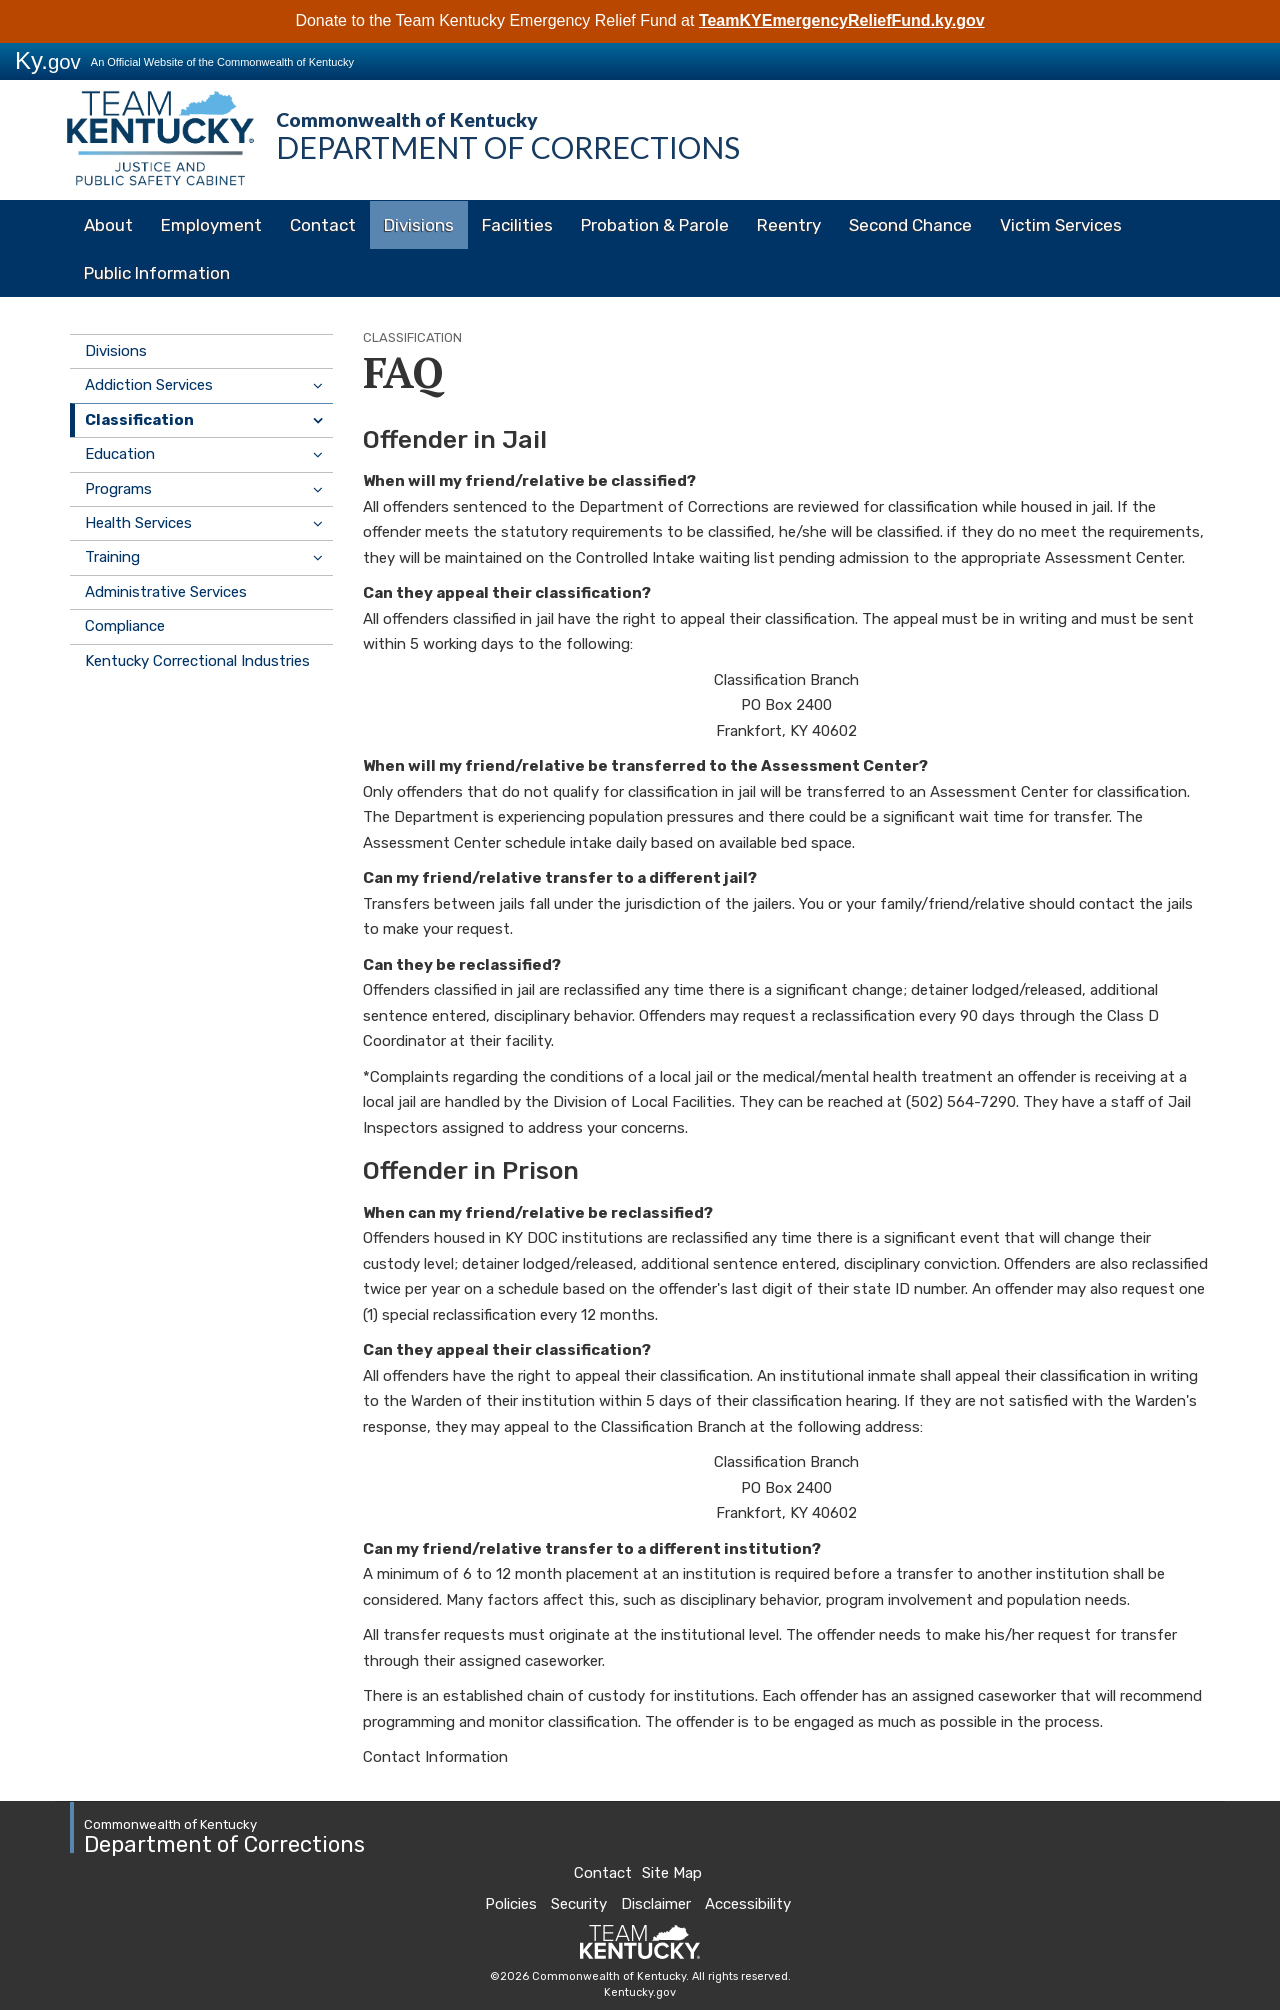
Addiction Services (149, 385)
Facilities (517, 225)
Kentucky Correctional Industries (197, 661)
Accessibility (748, 1904)
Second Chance (910, 225)
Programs (118, 489)
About (108, 225)
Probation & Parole (655, 225)
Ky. (48, 60)
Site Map (672, 1873)
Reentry (789, 225)
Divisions (419, 225)
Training (112, 557)
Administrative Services (166, 592)
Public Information (157, 273)
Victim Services (1061, 225)
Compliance (125, 626)
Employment (211, 225)
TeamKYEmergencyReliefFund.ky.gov (842, 20)
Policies (511, 1904)
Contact (323, 225)
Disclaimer (656, 1904)
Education (120, 454)
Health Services (138, 523)
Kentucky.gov (640, 1992)
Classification (139, 420)
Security (579, 1904)
